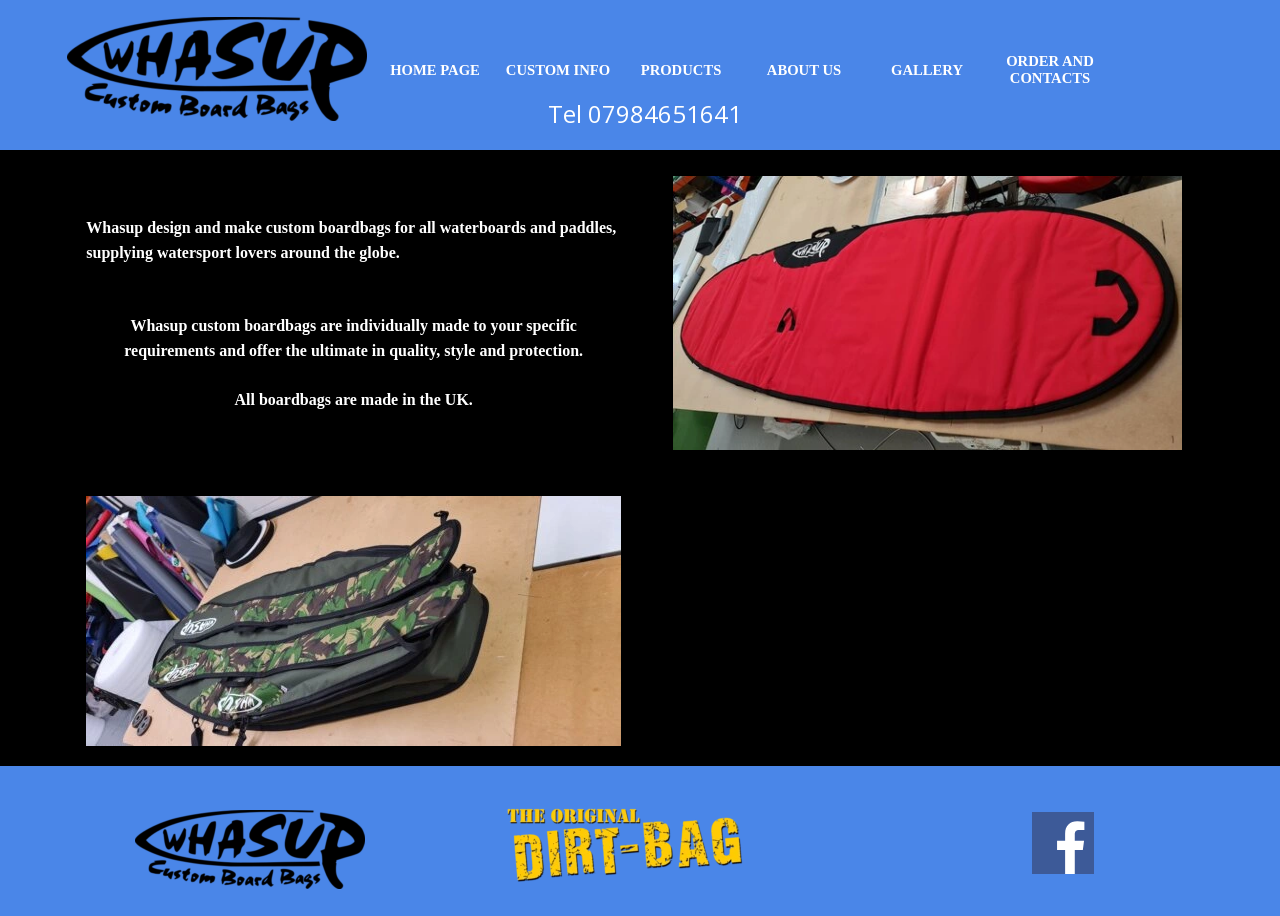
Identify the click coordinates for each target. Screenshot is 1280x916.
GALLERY (927, 70)
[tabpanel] (353, 313)
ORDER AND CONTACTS (1050, 69)
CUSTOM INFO (558, 70)
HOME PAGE (435, 70)
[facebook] (1063, 843)
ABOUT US (804, 70)
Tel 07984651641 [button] (645, 113)
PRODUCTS (681, 70)
